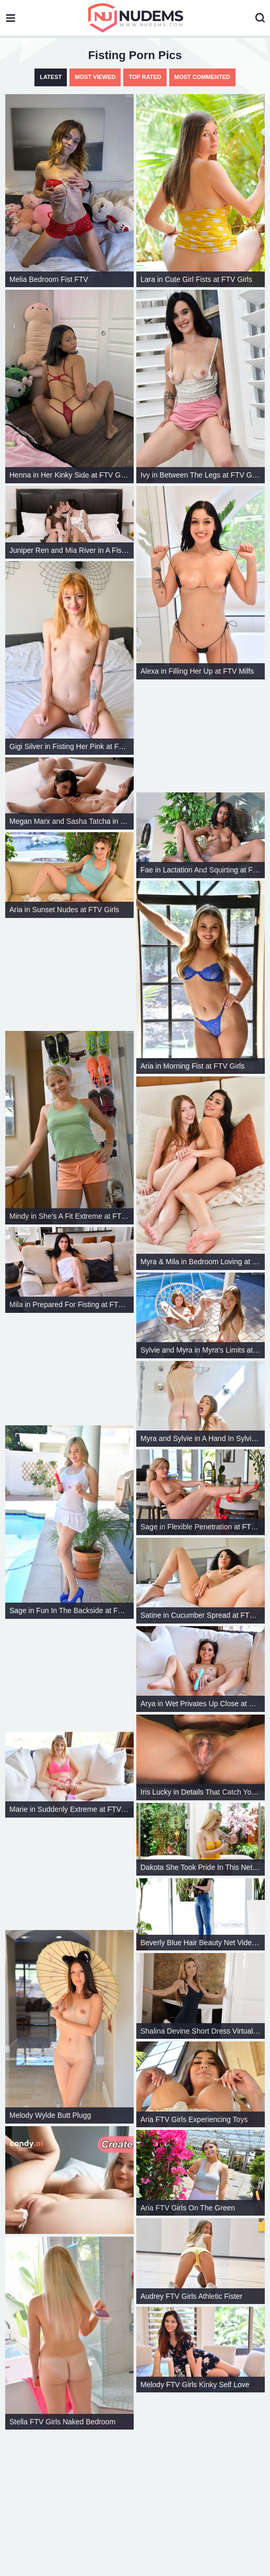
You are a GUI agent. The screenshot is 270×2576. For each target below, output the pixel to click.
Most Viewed (95, 77)
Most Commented (202, 77)
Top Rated (144, 77)
